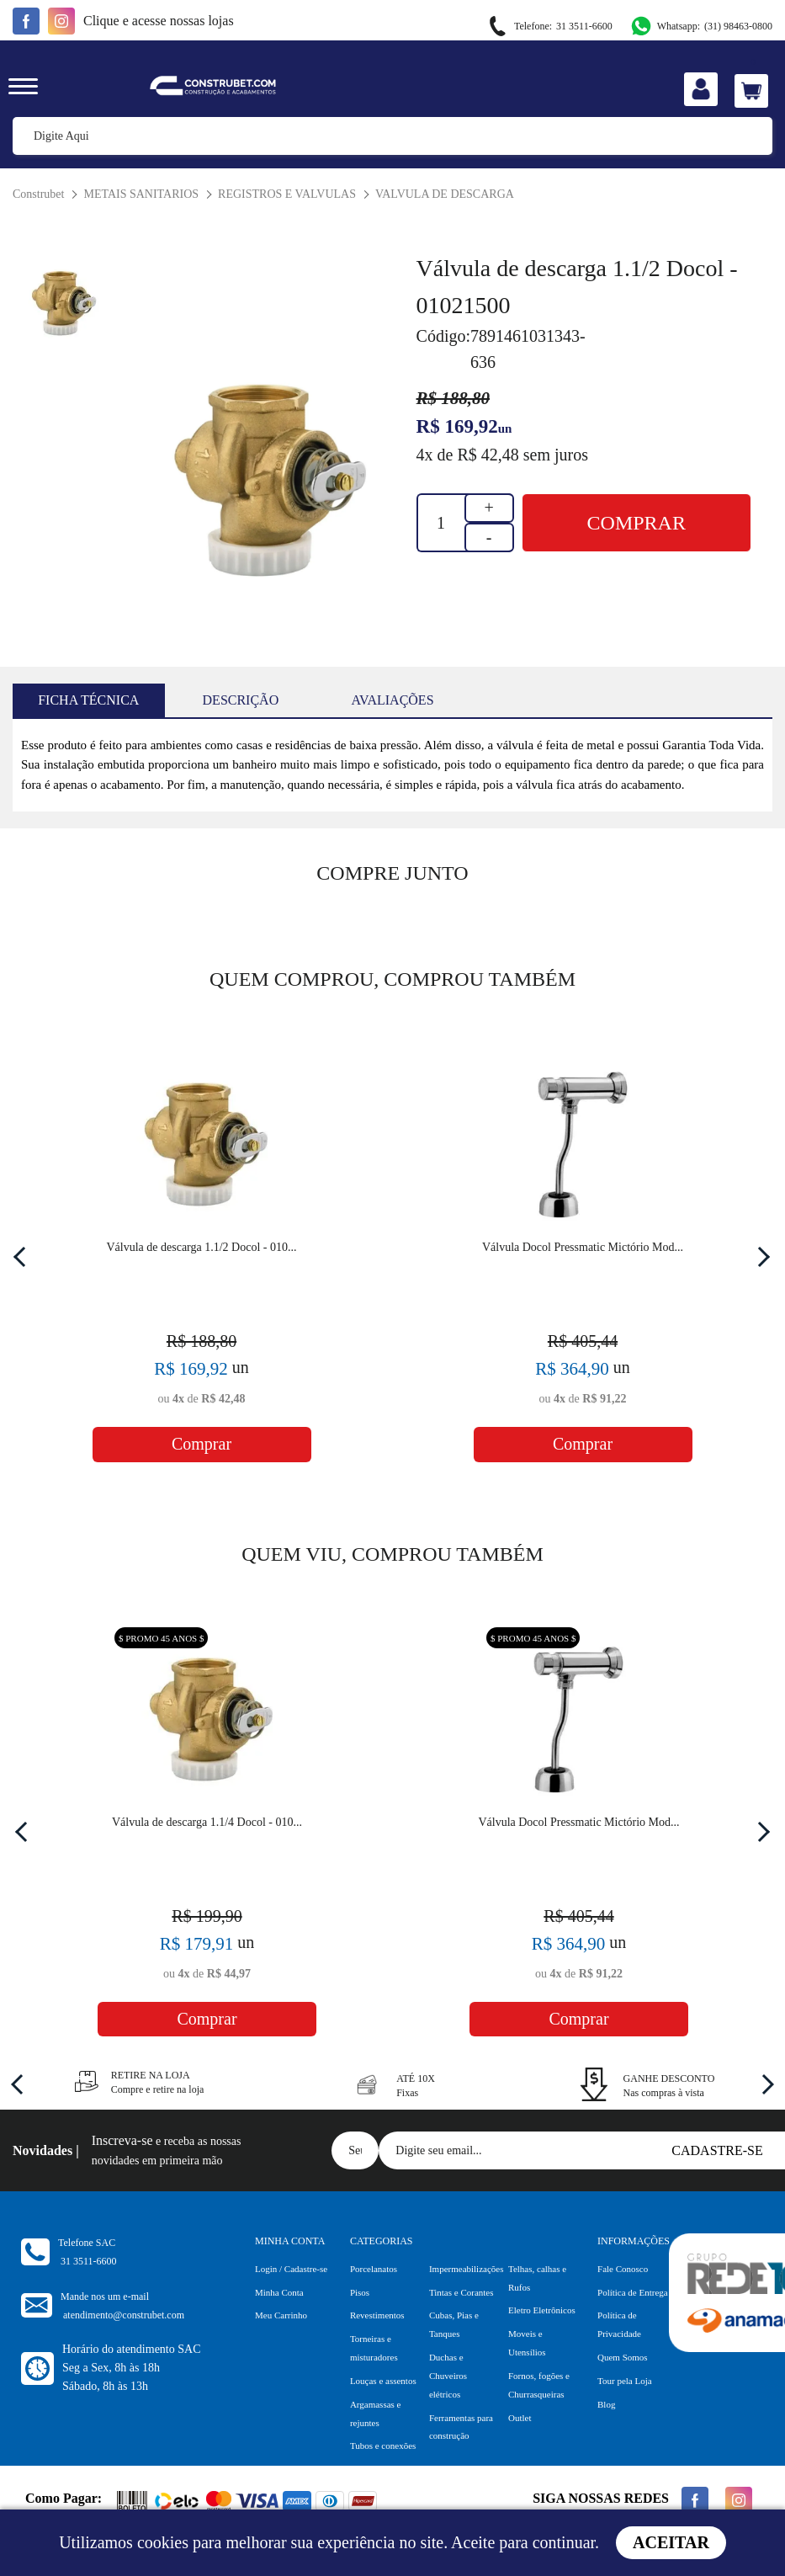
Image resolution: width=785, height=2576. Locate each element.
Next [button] (759, 1256)
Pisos (359, 2292)
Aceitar (671, 2542)
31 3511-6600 (549, 26)
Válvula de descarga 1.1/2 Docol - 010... (201, 1247)
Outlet (520, 2418)
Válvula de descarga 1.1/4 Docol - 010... (207, 1822)
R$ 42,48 (487, 454)
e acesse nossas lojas (158, 20)
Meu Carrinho (281, 2315)
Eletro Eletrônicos (541, 2310)
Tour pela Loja (624, 2381)
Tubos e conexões (383, 2445)
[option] (263, 481)
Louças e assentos (383, 2381)
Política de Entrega (632, 2292)
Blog (606, 2404)
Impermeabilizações (466, 2269)
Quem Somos (622, 2357)
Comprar (636, 523)
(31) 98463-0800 (700, 26)
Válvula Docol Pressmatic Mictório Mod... (582, 1247)
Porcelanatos (373, 2269)
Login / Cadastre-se (291, 2269)
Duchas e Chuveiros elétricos (448, 2375)
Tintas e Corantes (461, 2292)
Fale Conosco (622, 2269)
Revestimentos (377, 2315)
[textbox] (392, 136)
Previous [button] (23, 1256)
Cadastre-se (716, 2150)
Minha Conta (279, 2292)
